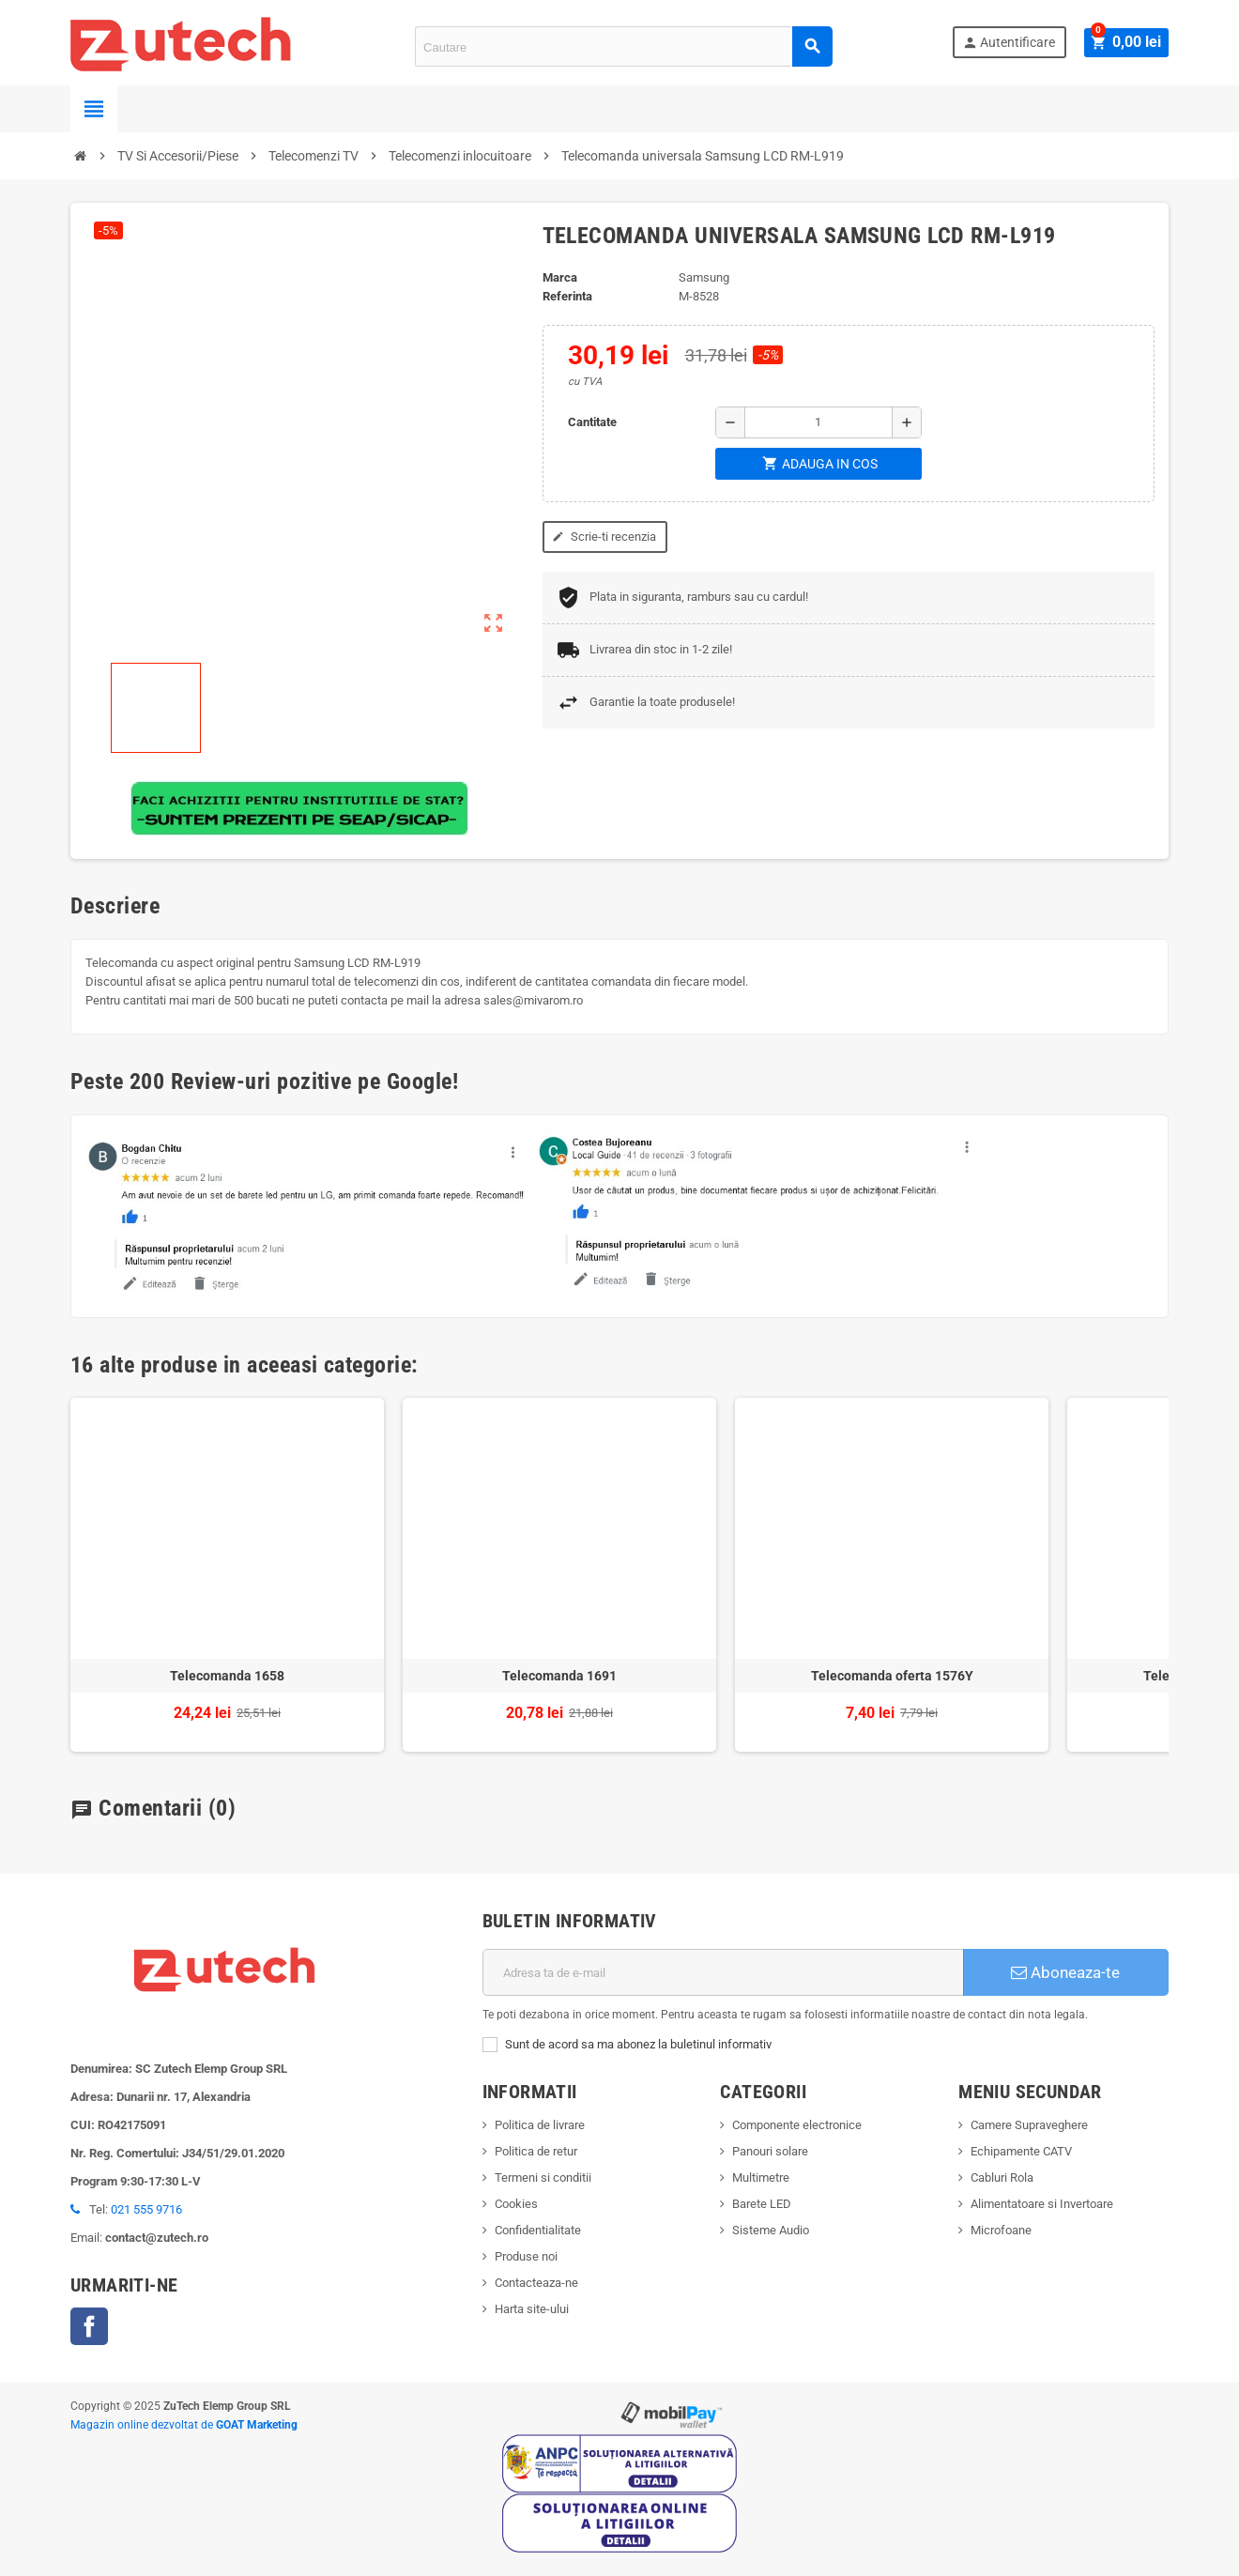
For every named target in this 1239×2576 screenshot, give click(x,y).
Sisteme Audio (770, 2230)
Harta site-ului (532, 2309)
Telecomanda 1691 (559, 1675)
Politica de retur (536, 2151)
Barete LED (761, 2204)
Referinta (567, 296)
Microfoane (1001, 2230)
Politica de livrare (540, 2125)
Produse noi (526, 2256)
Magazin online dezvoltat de (184, 2424)
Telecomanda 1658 (227, 1675)
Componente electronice (797, 2125)
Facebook (89, 2326)
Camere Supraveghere (1029, 2125)
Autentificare (1012, 43)
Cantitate (592, 422)
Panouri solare (770, 2151)
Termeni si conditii (543, 2177)
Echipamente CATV (1021, 2151)
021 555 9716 (146, 2209)
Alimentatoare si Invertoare (1042, 2204)
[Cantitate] (818, 422)
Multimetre (760, 2177)
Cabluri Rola (1002, 2177)
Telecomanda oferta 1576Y (892, 1675)
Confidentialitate (538, 2230)
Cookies (516, 2204)
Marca (560, 277)
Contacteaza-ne (536, 2283)
